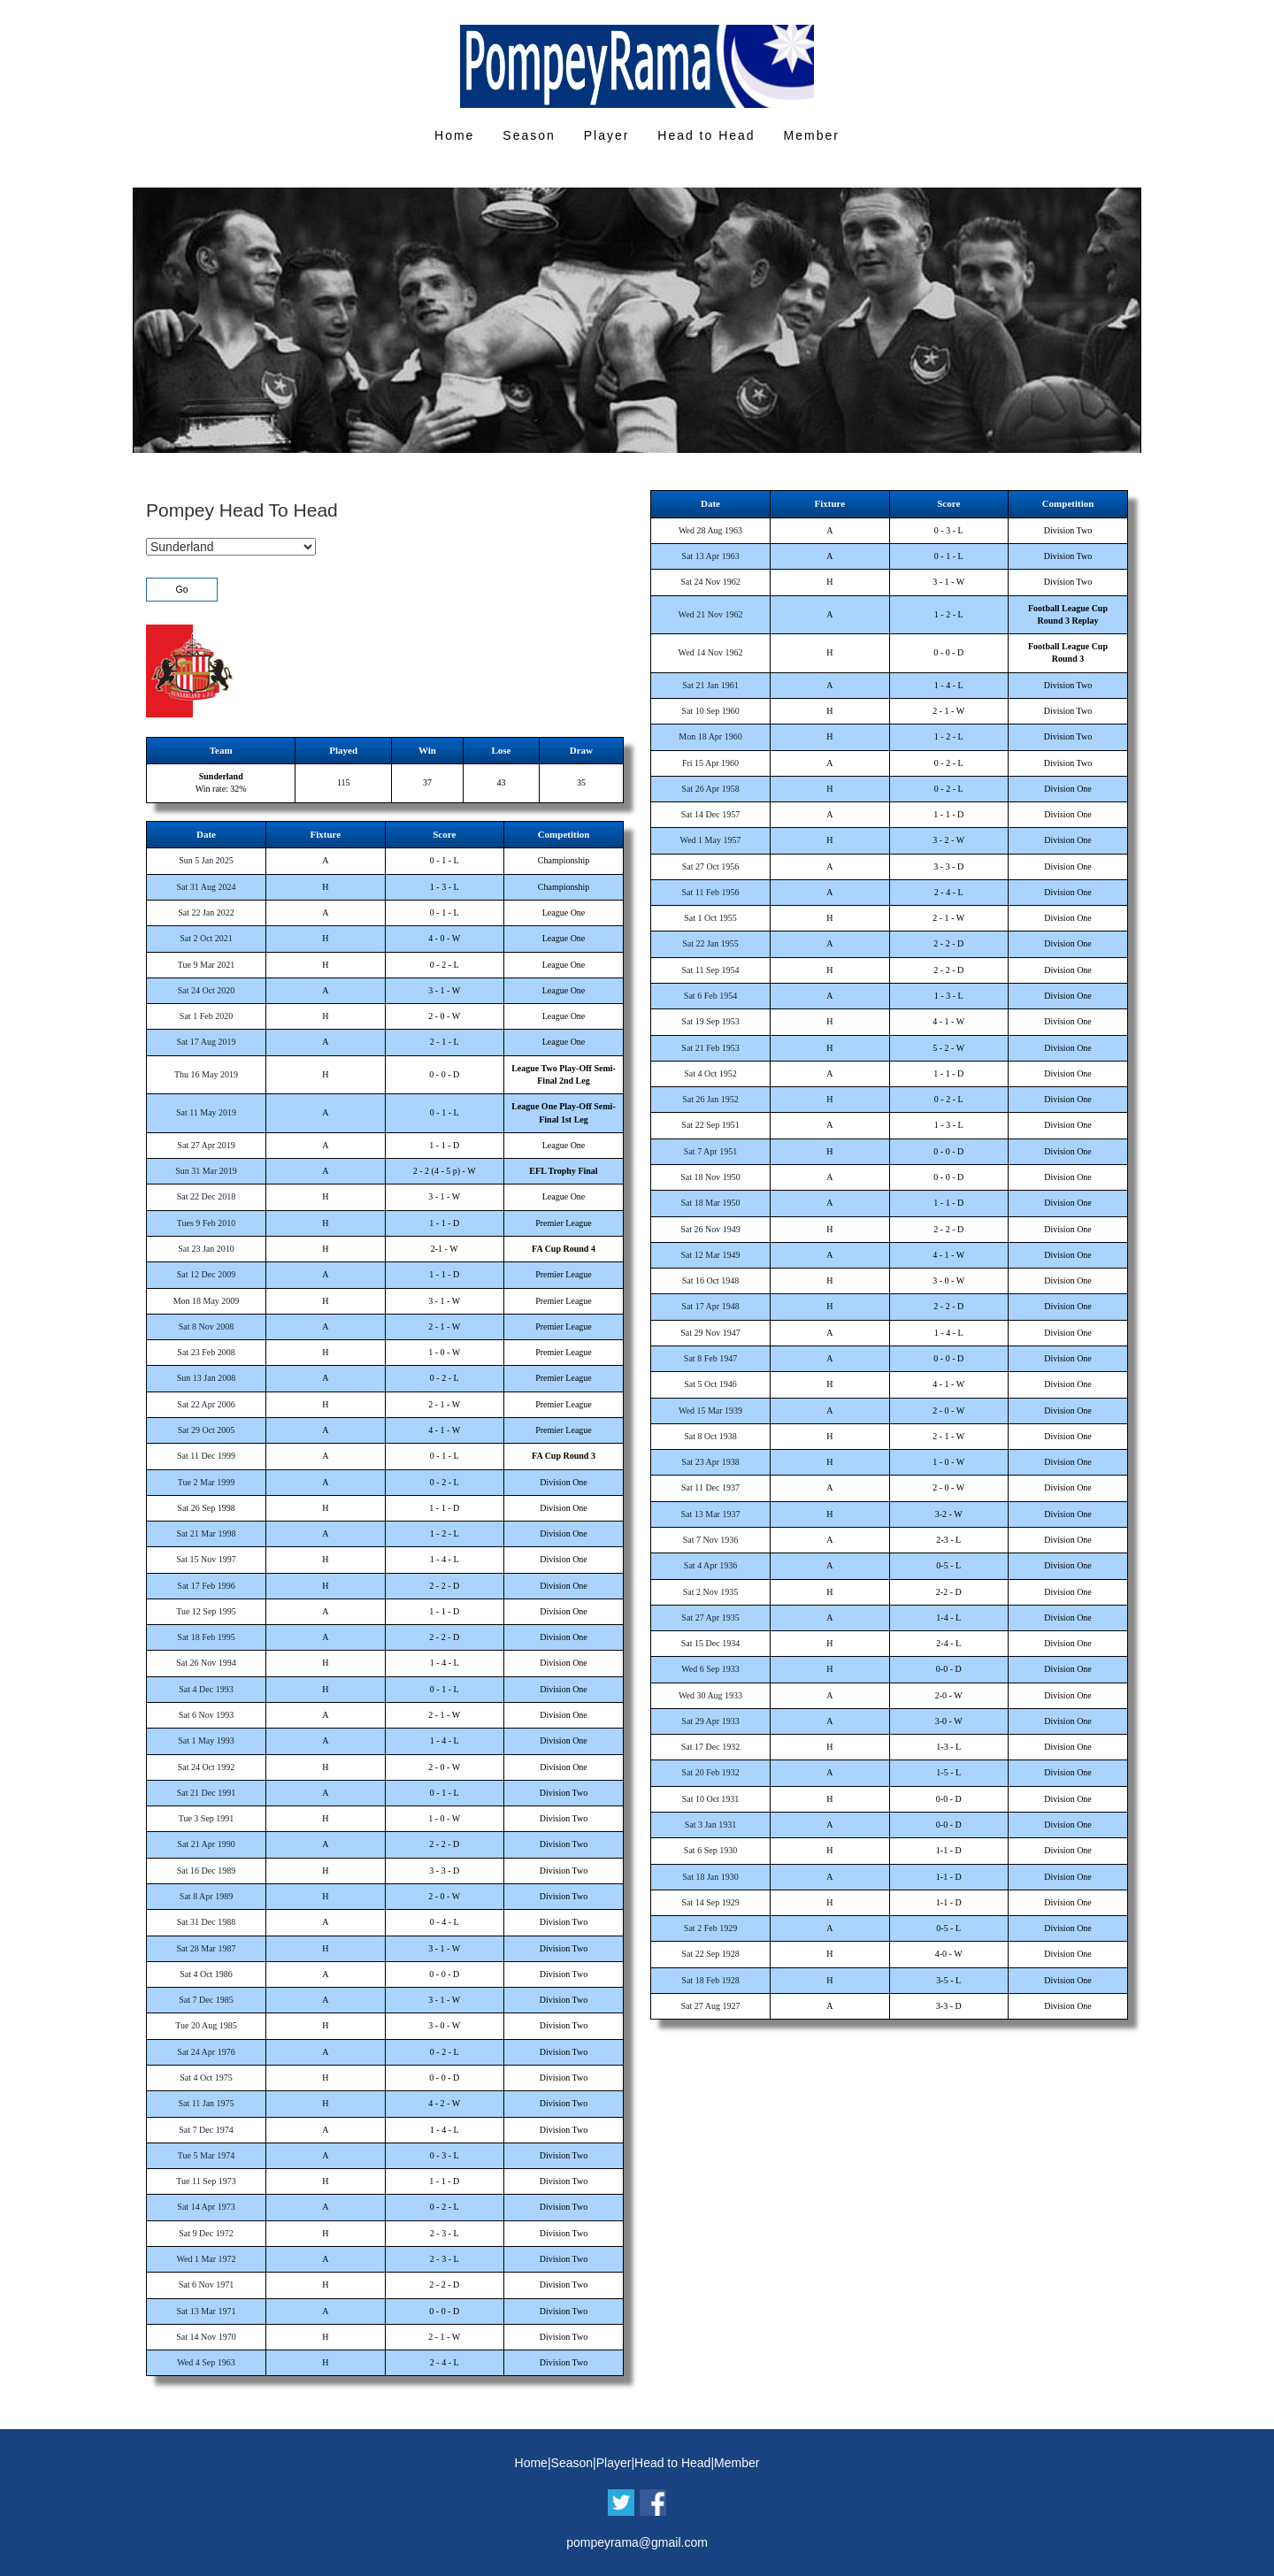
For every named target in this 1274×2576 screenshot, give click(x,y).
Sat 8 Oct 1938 (710, 1436)
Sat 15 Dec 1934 (710, 1643)
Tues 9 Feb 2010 (206, 1223)
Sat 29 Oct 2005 (206, 1430)
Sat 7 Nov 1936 (711, 1540)
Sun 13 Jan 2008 (206, 1378)
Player (607, 135)
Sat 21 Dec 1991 (206, 1793)
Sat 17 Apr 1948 (710, 1306)
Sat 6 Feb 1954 (710, 995)
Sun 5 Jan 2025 (206, 860)
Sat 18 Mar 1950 (711, 1203)
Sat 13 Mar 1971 (206, 2311)
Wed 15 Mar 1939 (710, 1410)
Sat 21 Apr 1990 (205, 1844)
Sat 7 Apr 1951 (710, 1151)
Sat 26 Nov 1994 (206, 1663)
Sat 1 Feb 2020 (206, 1016)
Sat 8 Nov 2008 (206, 1326)
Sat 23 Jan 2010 (206, 1249)
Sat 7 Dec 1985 (206, 2000)
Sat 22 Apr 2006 (205, 1404)
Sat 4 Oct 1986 (206, 1974)
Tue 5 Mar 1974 (206, 2155)
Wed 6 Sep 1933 (710, 1669)
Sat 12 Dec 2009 (206, 1274)
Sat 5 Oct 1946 (710, 1384)
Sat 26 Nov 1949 (710, 1229)
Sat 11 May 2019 (206, 1112)
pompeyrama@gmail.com (637, 2542)
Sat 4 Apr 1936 (710, 1565)
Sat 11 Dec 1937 (710, 1487)
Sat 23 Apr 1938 (710, 1462)
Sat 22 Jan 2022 (206, 912)
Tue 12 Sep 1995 (206, 1611)
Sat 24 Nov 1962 (710, 581)
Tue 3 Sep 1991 (206, 1818)
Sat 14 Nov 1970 (206, 2337)
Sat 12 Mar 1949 (711, 1255)
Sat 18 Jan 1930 (710, 1877)
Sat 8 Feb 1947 (710, 1358)
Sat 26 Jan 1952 (710, 1099)
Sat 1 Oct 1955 (710, 918)
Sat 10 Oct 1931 (711, 1799)
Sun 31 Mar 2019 (206, 1171)
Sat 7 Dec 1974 (206, 2130)
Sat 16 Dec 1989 (206, 1870)
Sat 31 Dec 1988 (206, 1922)
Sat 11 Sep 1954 (711, 970)
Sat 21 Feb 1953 (710, 1048)
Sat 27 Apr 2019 (205, 1145)
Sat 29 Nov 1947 (710, 1333)
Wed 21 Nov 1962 (711, 614)
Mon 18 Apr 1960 (710, 736)
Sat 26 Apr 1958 (710, 789)
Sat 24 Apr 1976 (205, 2052)
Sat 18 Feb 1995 (205, 1637)
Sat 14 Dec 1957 (710, 814)
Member (812, 135)
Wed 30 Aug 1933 (710, 1695)
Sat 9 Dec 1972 (206, 2233)
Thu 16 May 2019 (206, 1074)
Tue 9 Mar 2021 (206, 965)
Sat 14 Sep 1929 (710, 1902)
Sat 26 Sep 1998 (205, 1508)
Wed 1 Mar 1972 (205, 2259)
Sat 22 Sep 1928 (710, 1954)
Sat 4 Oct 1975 (206, 2077)
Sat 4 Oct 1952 (710, 1073)
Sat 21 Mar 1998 (206, 1533)
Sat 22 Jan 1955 (710, 943)
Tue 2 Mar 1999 (206, 1482)
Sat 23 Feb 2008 (205, 1352)
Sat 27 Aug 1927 (711, 2006)
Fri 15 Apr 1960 (710, 763)
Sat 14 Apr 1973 (205, 2207)
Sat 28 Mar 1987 (206, 1948)
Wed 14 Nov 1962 (711, 652)
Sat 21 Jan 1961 (710, 685)
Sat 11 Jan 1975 (206, 2103)
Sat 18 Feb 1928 (710, 1980)
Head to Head (706, 135)
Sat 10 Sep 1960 (710, 711)
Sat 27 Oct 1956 (711, 866)
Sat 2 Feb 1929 (710, 1928)
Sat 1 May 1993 (206, 1740)
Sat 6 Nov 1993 (206, 1715)
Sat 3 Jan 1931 (711, 1824)
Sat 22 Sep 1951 (710, 1125)
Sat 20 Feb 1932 (710, 1772)
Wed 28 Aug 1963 (710, 530)
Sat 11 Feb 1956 (711, 892)
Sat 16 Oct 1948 (711, 1280)
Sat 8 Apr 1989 (206, 1896)
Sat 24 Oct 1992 (206, 1767)
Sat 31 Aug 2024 (206, 887)
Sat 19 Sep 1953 (710, 1021)
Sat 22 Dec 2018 (206, 1196)
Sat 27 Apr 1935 (710, 1617)
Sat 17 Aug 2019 (206, 1041)
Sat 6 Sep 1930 (710, 1850)
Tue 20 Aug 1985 (205, 2025)
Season (529, 135)
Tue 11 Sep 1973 (205, 2181)
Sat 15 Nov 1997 (206, 1559)
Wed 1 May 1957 (710, 840)
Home (454, 135)
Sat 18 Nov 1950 (710, 1177)
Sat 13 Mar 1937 (711, 1514)
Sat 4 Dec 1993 (206, 1689)
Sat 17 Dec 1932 (710, 1747)
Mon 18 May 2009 (206, 1301)
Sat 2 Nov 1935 (711, 1592)
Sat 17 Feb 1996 (205, 1586)
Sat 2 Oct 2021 (206, 938)
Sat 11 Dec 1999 (206, 1455)
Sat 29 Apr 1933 (710, 1721)
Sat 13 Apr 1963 (710, 556)
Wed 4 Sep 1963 (206, 2362)
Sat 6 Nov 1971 (206, 2284)
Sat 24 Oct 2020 (206, 990)
